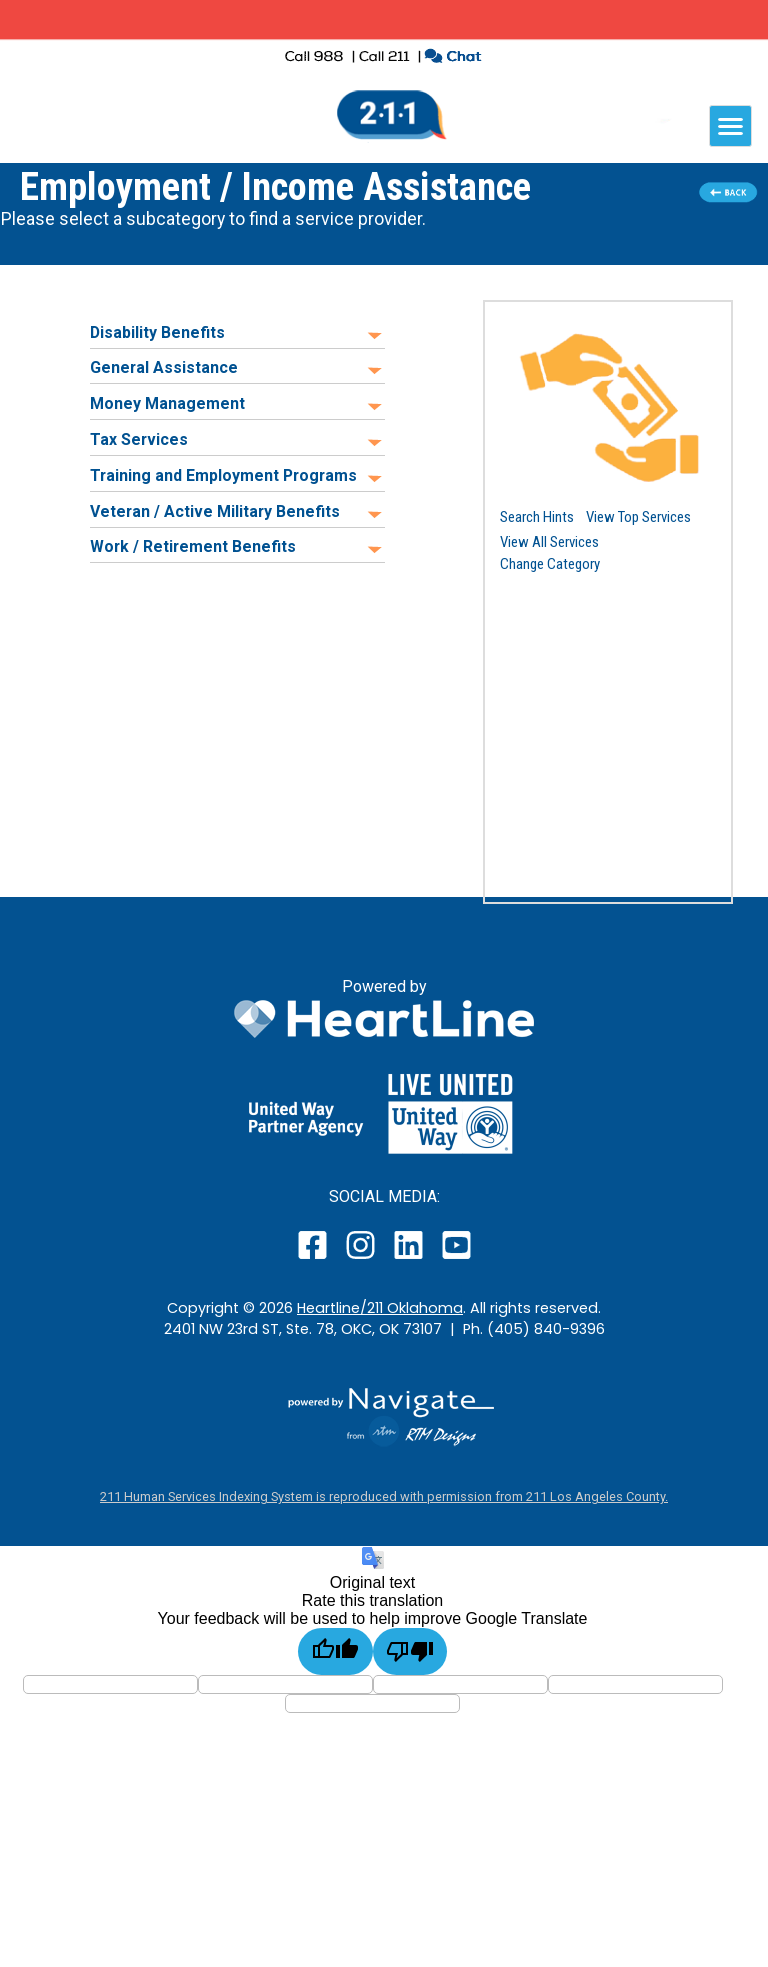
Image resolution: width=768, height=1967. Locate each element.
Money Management (167, 403)
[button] (608, 407)
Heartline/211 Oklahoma (380, 1308)
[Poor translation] (410, 1651)
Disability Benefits (157, 332)
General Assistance (164, 367)
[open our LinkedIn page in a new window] (410, 1258)
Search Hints (537, 517)
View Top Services (638, 517)
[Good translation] (335, 1651)
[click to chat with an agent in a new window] (452, 58)
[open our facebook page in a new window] (315, 1258)
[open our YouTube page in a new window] (455, 1258)
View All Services (549, 542)
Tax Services (139, 439)
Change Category (550, 564)
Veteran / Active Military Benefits (215, 511)
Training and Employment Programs (223, 475)
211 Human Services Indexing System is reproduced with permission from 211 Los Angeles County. (384, 1496)
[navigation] (730, 126)
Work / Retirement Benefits (193, 546)
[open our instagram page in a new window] (361, 1258)
